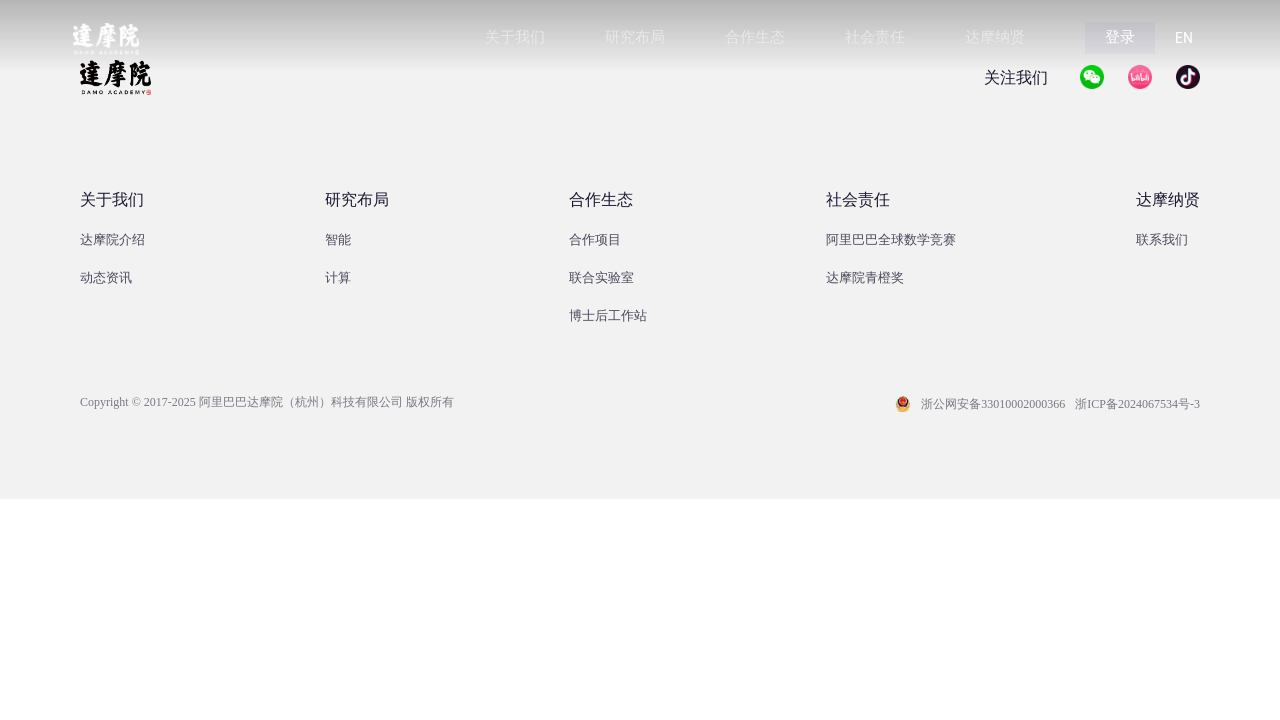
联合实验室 (601, 277)
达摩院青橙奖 (865, 277)
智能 (338, 239)
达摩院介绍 (112, 239)
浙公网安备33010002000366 (993, 404)
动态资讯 (106, 277)
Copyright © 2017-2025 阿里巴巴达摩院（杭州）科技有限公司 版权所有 (267, 402)
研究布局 (357, 199)
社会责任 (858, 199)
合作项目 (595, 239)
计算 (338, 277)
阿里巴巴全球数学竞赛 (891, 239)
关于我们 (112, 199)
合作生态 (601, 199)
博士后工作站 (608, 315)
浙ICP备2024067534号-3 (1137, 404)
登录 (1120, 37)
